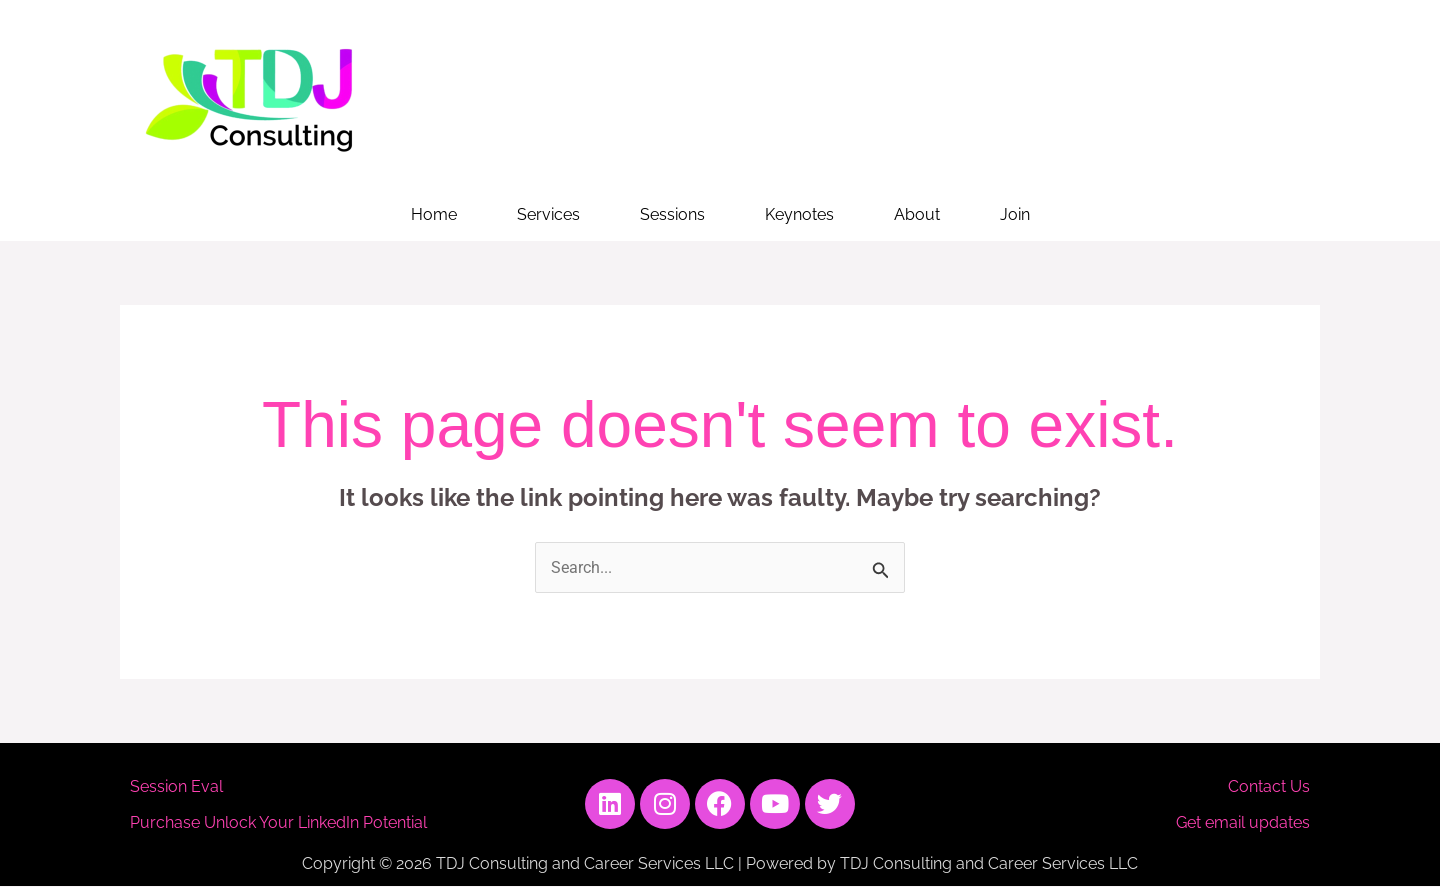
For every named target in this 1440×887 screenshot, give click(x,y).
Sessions (672, 214)
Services (548, 214)
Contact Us (1269, 786)
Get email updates (1243, 822)
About (917, 214)
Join (1015, 214)
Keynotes (799, 214)
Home (434, 214)
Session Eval (176, 786)
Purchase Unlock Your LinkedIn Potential (278, 822)
